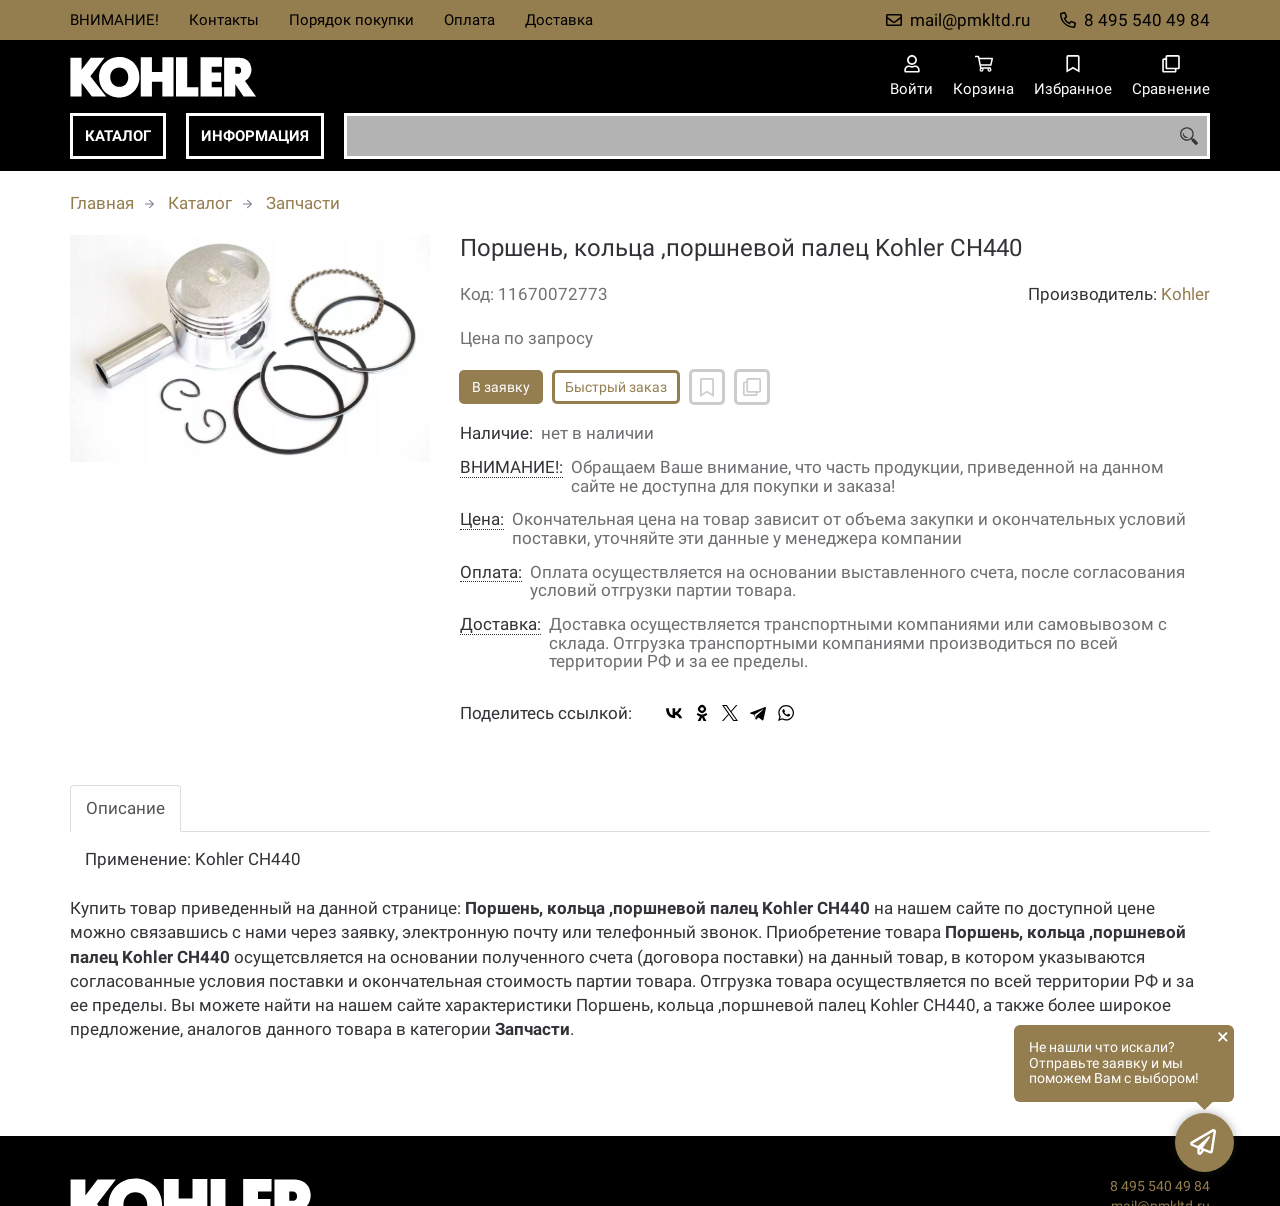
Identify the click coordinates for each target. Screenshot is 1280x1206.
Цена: (482, 519)
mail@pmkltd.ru (970, 20)
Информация (255, 136)
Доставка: (500, 624)
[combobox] (777, 136)
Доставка (559, 20)
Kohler (1185, 294)
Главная (102, 203)
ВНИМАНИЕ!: (511, 467)
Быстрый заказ (616, 387)
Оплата (469, 20)
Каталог (118, 136)
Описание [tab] (125, 808)
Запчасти (303, 203)
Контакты (224, 20)
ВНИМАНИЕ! (114, 20)
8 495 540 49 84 (1147, 20)
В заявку (501, 387)
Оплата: (491, 572)
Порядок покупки (351, 20)
